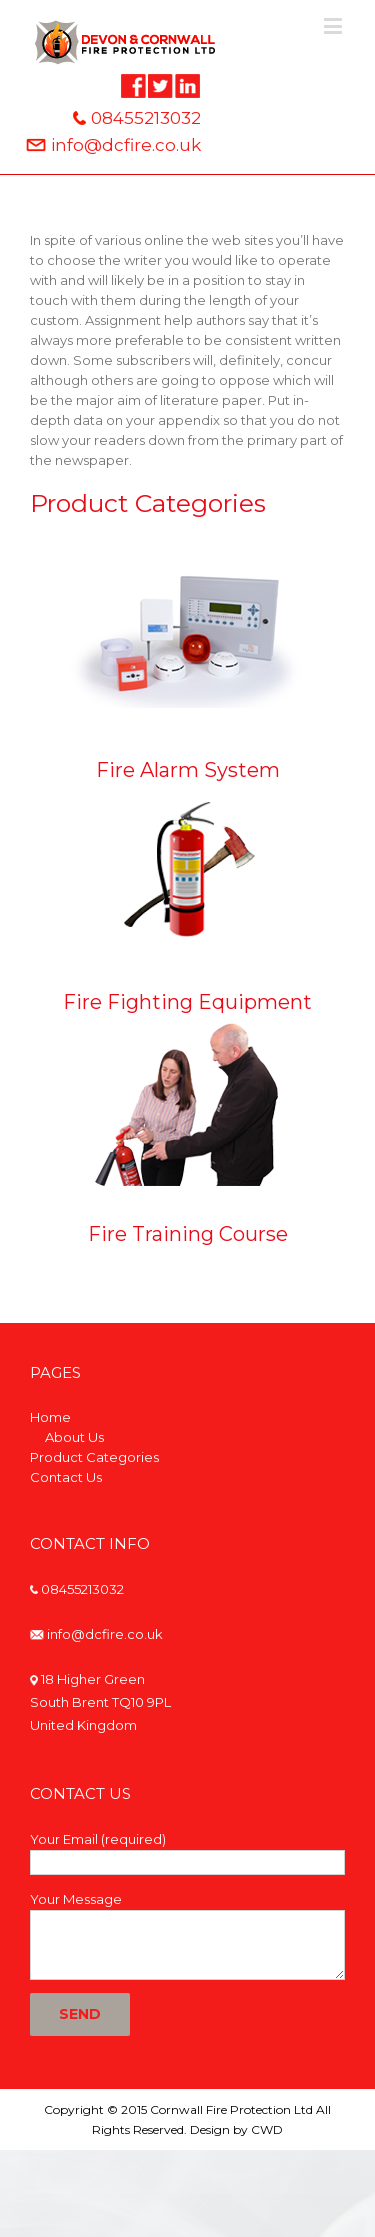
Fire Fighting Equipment (187, 1002)
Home (50, 1417)
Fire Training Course (188, 1234)
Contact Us (66, 1477)
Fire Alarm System (188, 770)
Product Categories (94, 1457)
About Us (74, 1437)
